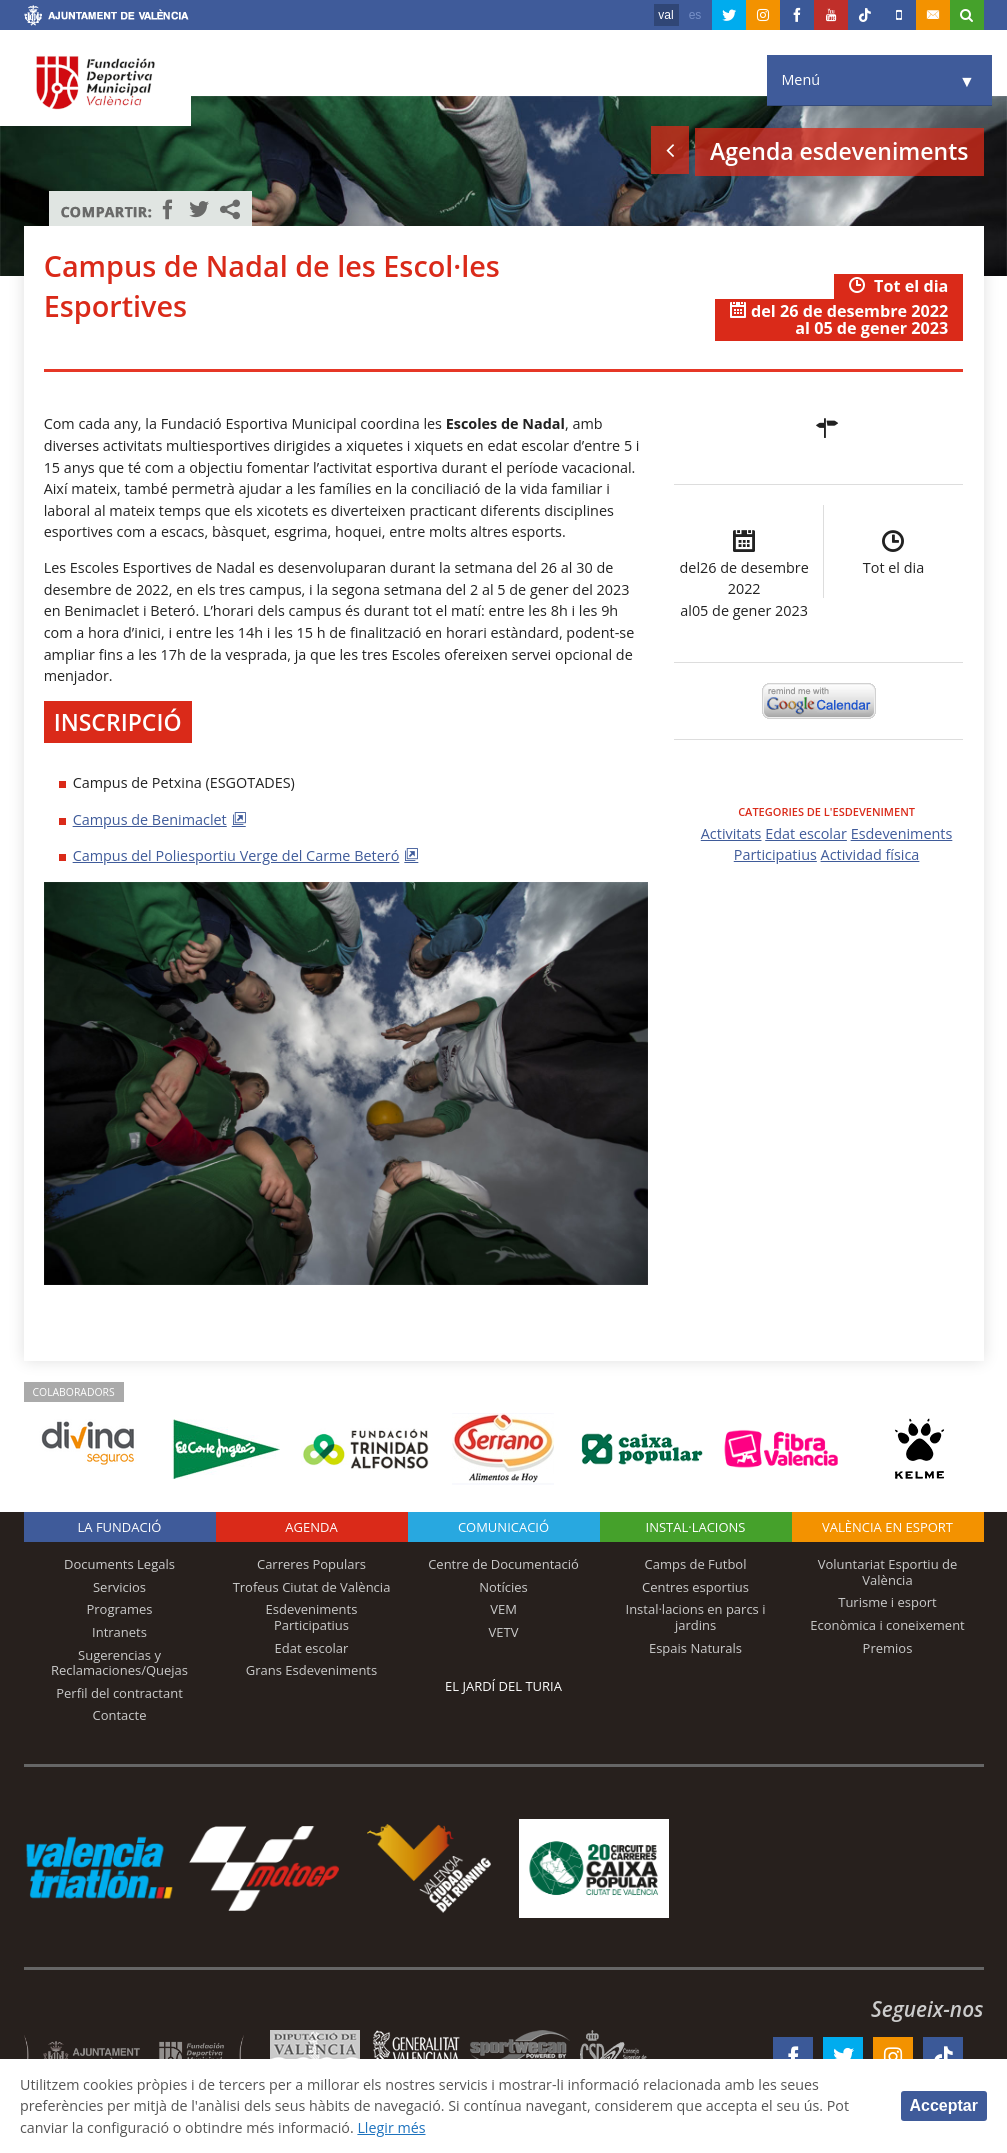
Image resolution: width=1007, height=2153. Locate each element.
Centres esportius (695, 1587)
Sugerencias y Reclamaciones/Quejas (119, 1663)
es (695, 15)
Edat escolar (806, 833)
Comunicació (503, 1527)
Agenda (311, 1527)
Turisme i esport (887, 1602)
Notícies (503, 1587)
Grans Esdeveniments (311, 1670)
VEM (503, 1609)
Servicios (119, 1587)
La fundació (120, 1527)
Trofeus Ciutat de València (312, 1587)
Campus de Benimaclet (150, 819)
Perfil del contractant (119, 1693)
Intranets (119, 1632)
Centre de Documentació (503, 1564)
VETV (504, 1632)
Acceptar (944, 2105)
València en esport (887, 1527)
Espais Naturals (695, 1648)
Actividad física (870, 854)
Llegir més (394, 2126)
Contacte (120, 1715)
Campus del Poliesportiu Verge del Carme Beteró (236, 855)
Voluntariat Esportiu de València (888, 1572)
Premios (888, 1648)
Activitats (731, 833)
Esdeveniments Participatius (312, 1617)
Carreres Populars (311, 1564)
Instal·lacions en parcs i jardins (696, 1617)
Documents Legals (119, 1564)
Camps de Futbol (696, 1564)
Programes (119, 1609)
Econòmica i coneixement (887, 1625)
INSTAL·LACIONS (696, 1527)
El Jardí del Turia (503, 1686)
